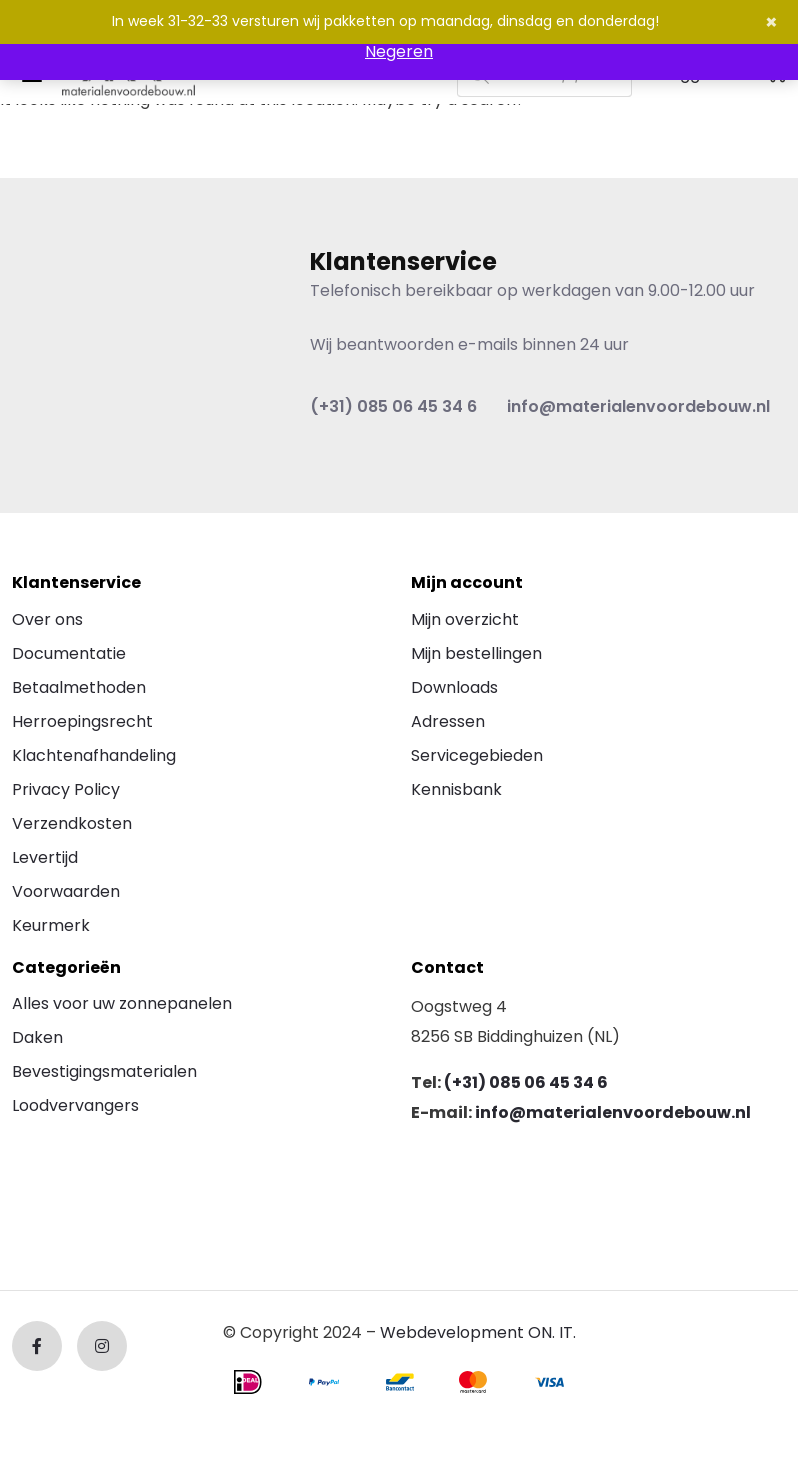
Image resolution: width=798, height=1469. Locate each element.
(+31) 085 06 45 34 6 (393, 406)
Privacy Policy (66, 789)
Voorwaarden (66, 891)
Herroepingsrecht (82, 721)
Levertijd (45, 857)
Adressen (448, 721)
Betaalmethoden (79, 687)
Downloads (454, 687)
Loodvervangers (75, 1105)
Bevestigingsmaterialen (104, 1071)
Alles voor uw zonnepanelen (122, 1003)
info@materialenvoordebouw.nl (638, 406)
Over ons (47, 619)
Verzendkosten (72, 823)
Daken (37, 1037)
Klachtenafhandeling (94, 755)
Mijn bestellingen (476, 653)
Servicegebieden (477, 755)
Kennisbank (456, 789)
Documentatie (69, 653)
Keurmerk (51, 925)
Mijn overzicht (465, 619)
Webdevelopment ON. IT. (478, 1332)
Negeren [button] (399, 51)
